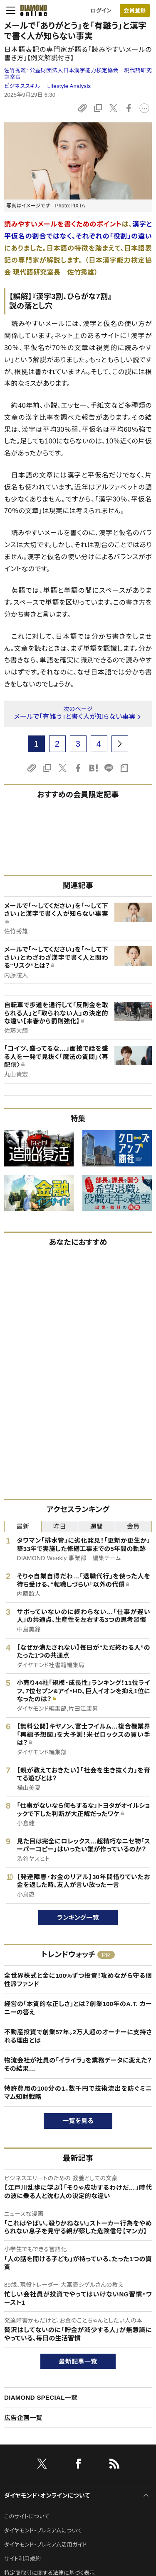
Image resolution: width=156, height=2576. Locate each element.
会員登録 (135, 10)
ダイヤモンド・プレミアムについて (43, 2530)
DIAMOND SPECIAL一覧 (40, 2397)
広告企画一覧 (23, 2417)
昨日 (59, 1526)
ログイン (101, 10)
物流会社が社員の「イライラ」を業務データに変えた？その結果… (78, 2064)
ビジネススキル (22, 86)
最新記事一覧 (78, 2361)
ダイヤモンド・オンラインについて (47, 2495)
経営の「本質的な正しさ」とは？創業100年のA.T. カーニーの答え (78, 2008)
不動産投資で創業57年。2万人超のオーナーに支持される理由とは (78, 2036)
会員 (133, 1526)
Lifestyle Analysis (69, 86)
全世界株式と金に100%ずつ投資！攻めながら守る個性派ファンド (78, 1979)
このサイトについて (27, 2516)
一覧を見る (78, 2120)
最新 (22, 1526)
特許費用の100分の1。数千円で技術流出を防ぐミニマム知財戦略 (78, 2092)
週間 (96, 1526)
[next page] (119, 743)
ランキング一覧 (78, 1917)
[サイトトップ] (31, 10)
